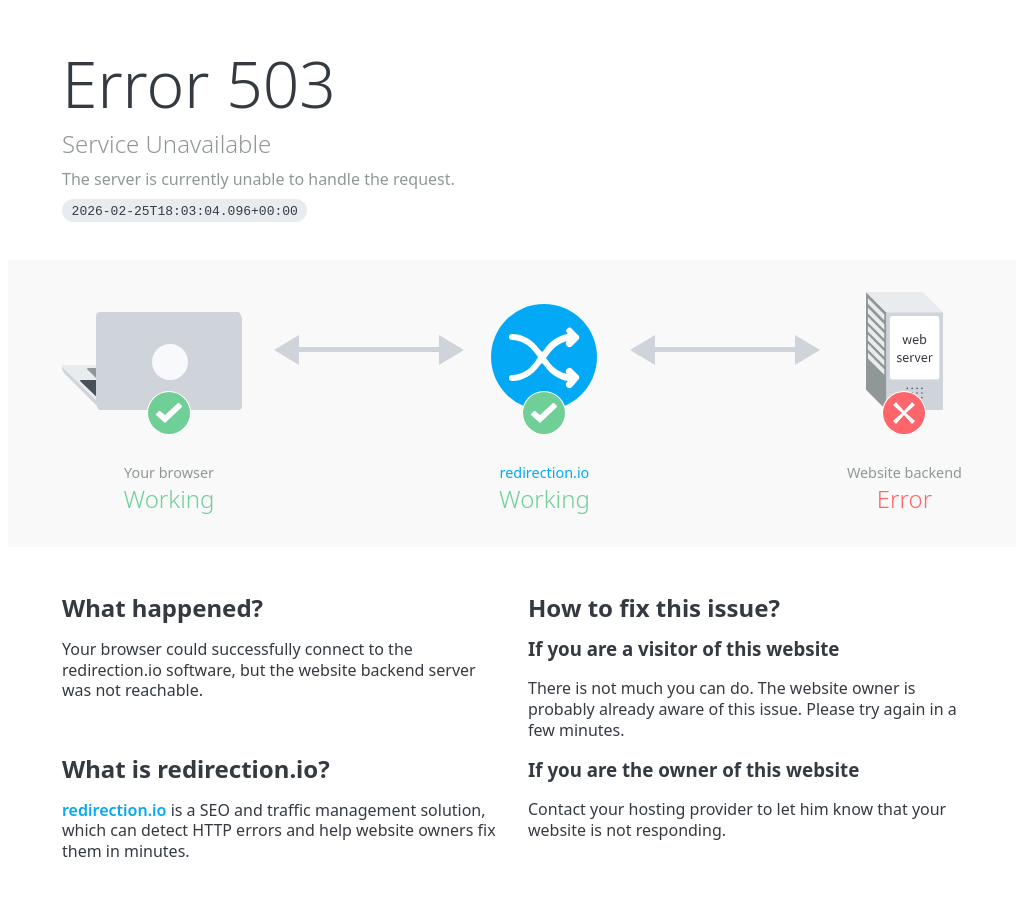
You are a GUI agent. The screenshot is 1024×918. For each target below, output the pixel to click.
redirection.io (545, 472)
